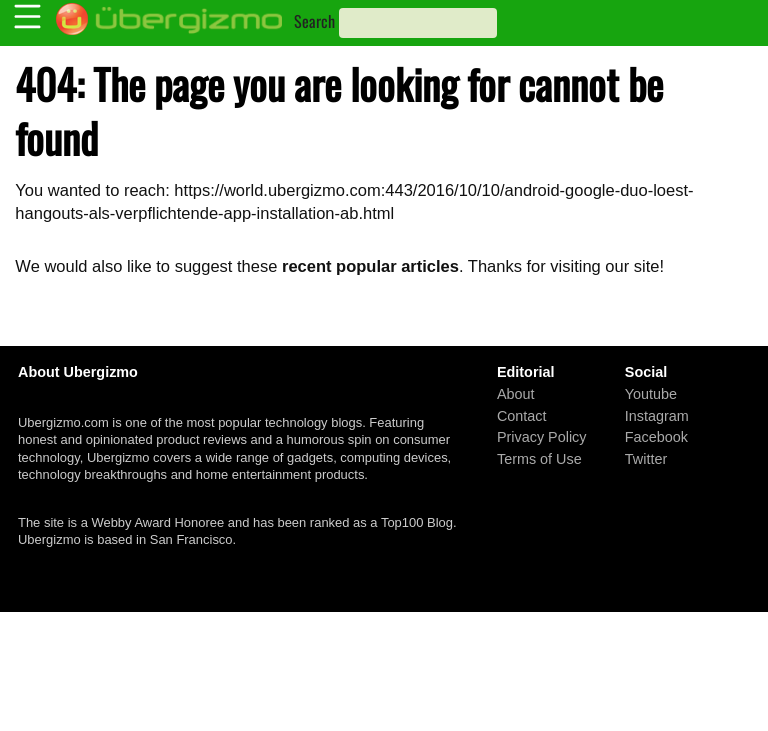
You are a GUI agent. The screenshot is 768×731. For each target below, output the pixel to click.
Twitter (646, 458)
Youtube (651, 394)
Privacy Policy (542, 437)
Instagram (657, 415)
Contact (522, 415)
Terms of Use (539, 458)
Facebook (656, 437)
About (516, 394)
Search (314, 21)
